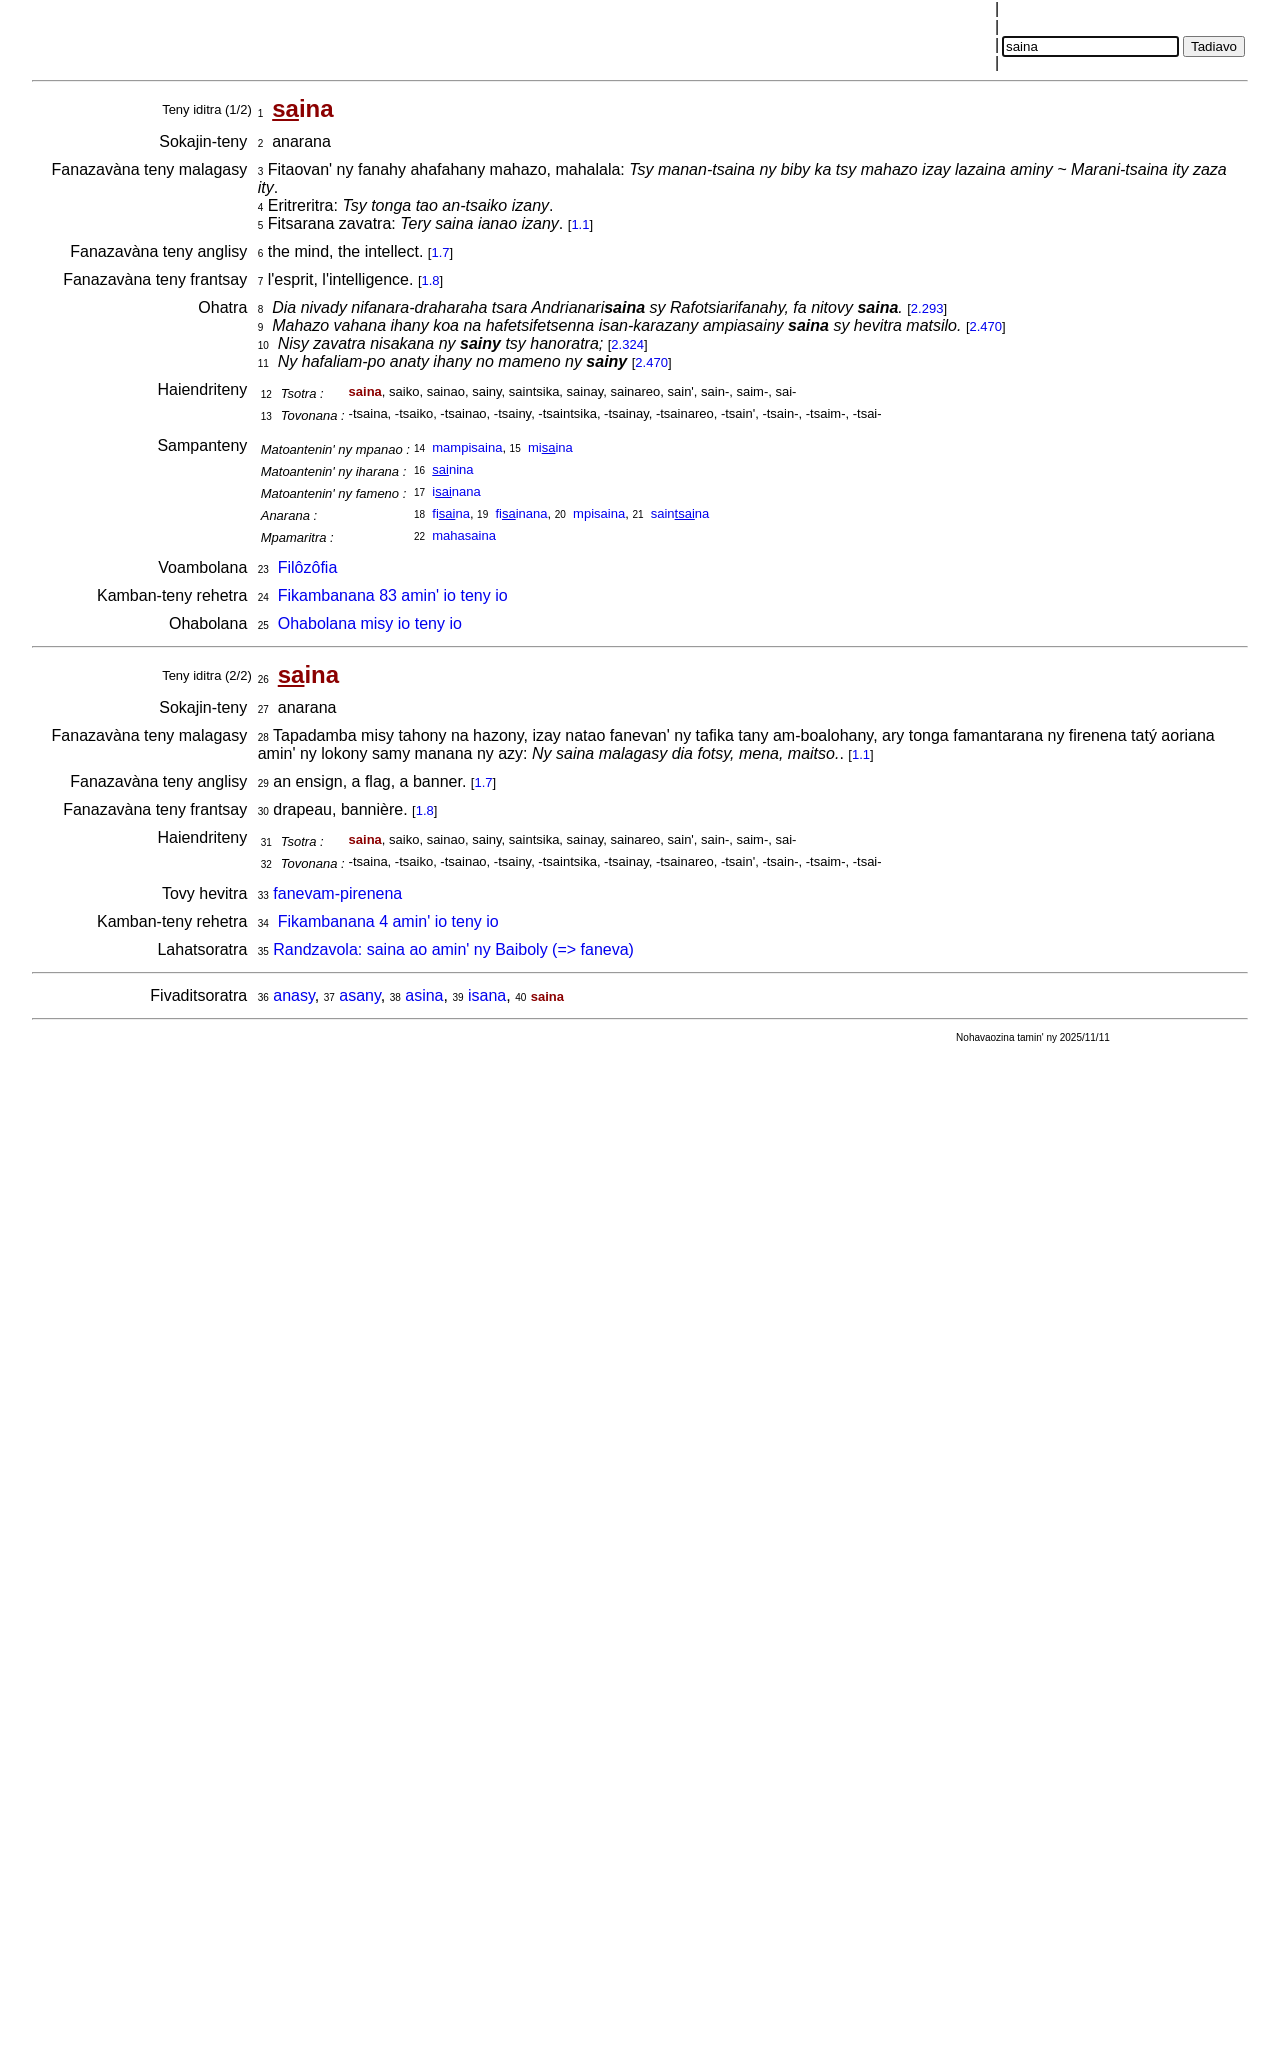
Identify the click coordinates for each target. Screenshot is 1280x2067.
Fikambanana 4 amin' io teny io (388, 921)
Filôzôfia (308, 567)
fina (451, 513)
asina (424, 995)
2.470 (986, 326)
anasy (294, 995)
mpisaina (599, 513)
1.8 (431, 280)
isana (487, 995)
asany (360, 995)
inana (456, 491)
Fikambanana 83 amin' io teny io (393, 595)
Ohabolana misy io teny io (370, 623)
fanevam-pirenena (337, 893)
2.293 (927, 308)
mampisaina (467, 447)
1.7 (440, 252)
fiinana (521, 513)
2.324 (627, 344)
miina (550, 447)
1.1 (580, 224)
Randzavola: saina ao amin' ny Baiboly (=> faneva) (453, 949)
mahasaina (464, 535)
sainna (680, 513)
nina (452, 469)
